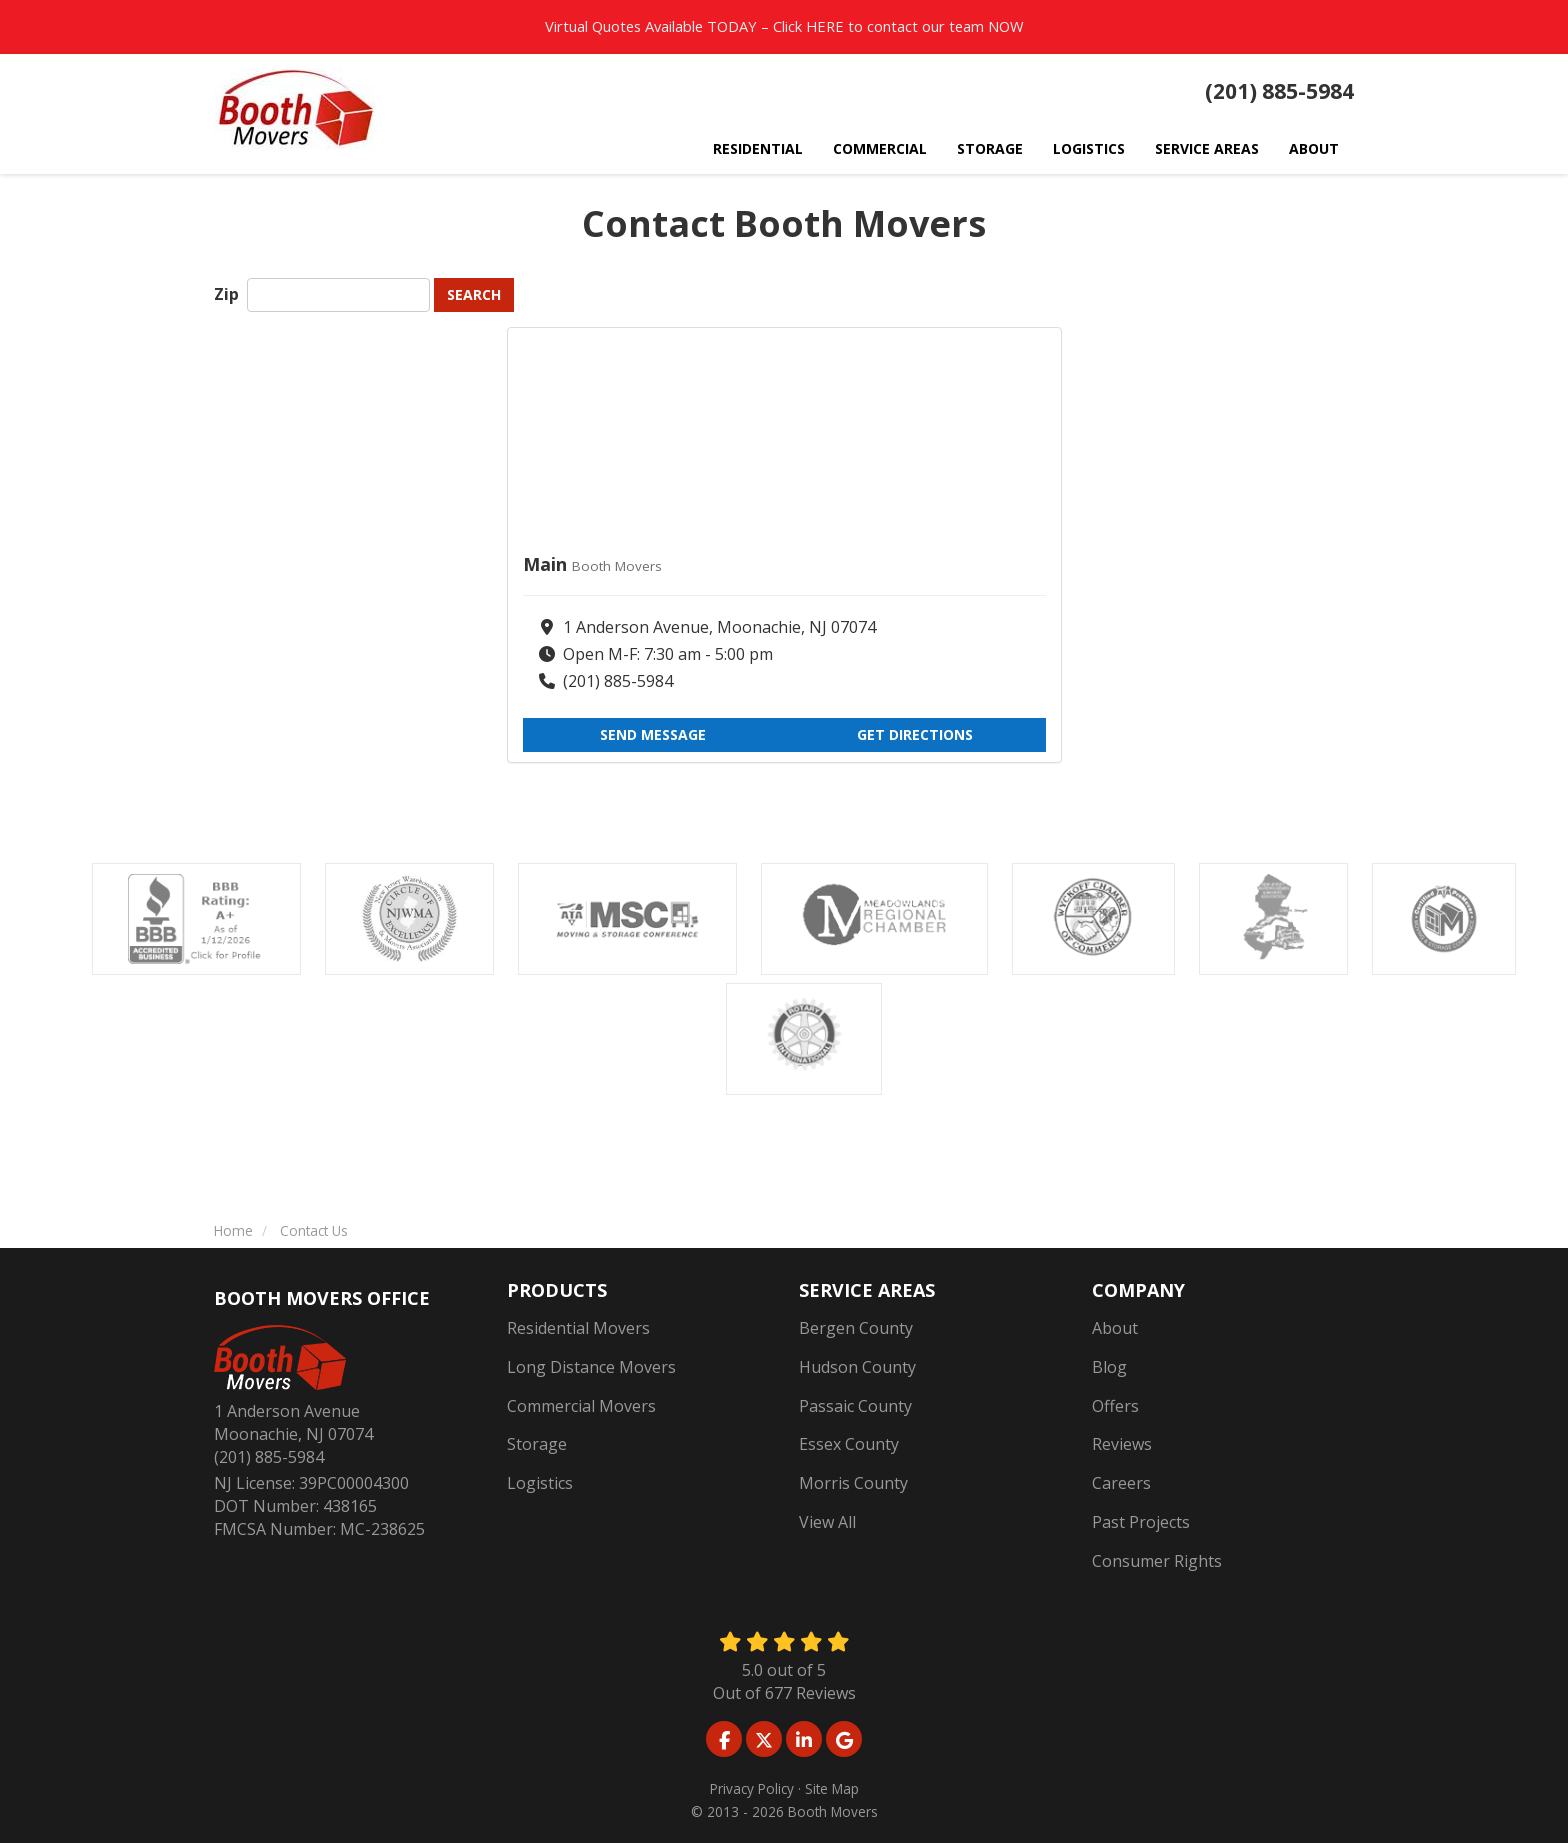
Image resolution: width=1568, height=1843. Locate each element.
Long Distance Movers (591, 1367)
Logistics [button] (1089, 148)
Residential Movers (578, 1328)
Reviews (1122, 1444)
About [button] (1314, 148)
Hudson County (857, 1367)
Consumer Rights (1157, 1561)
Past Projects (1141, 1522)
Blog (1109, 1367)
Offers (1115, 1406)
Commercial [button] (880, 148)
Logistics (540, 1483)
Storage (537, 1444)
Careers (1121, 1483)
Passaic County (855, 1406)
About (1115, 1328)
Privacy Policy (752, 1788)
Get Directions (915, 734)
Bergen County (856, 1328)
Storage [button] (990, 148)
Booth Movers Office (322, 1298)
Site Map (832, 1788)
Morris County (853, 1483)
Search (474, 294)
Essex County (849, 1444)
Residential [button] (758, 148)
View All (827, 1522)
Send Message (653, 734)
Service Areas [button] (1207, 148)
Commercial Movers (581, 1406)
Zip (228, 294)
